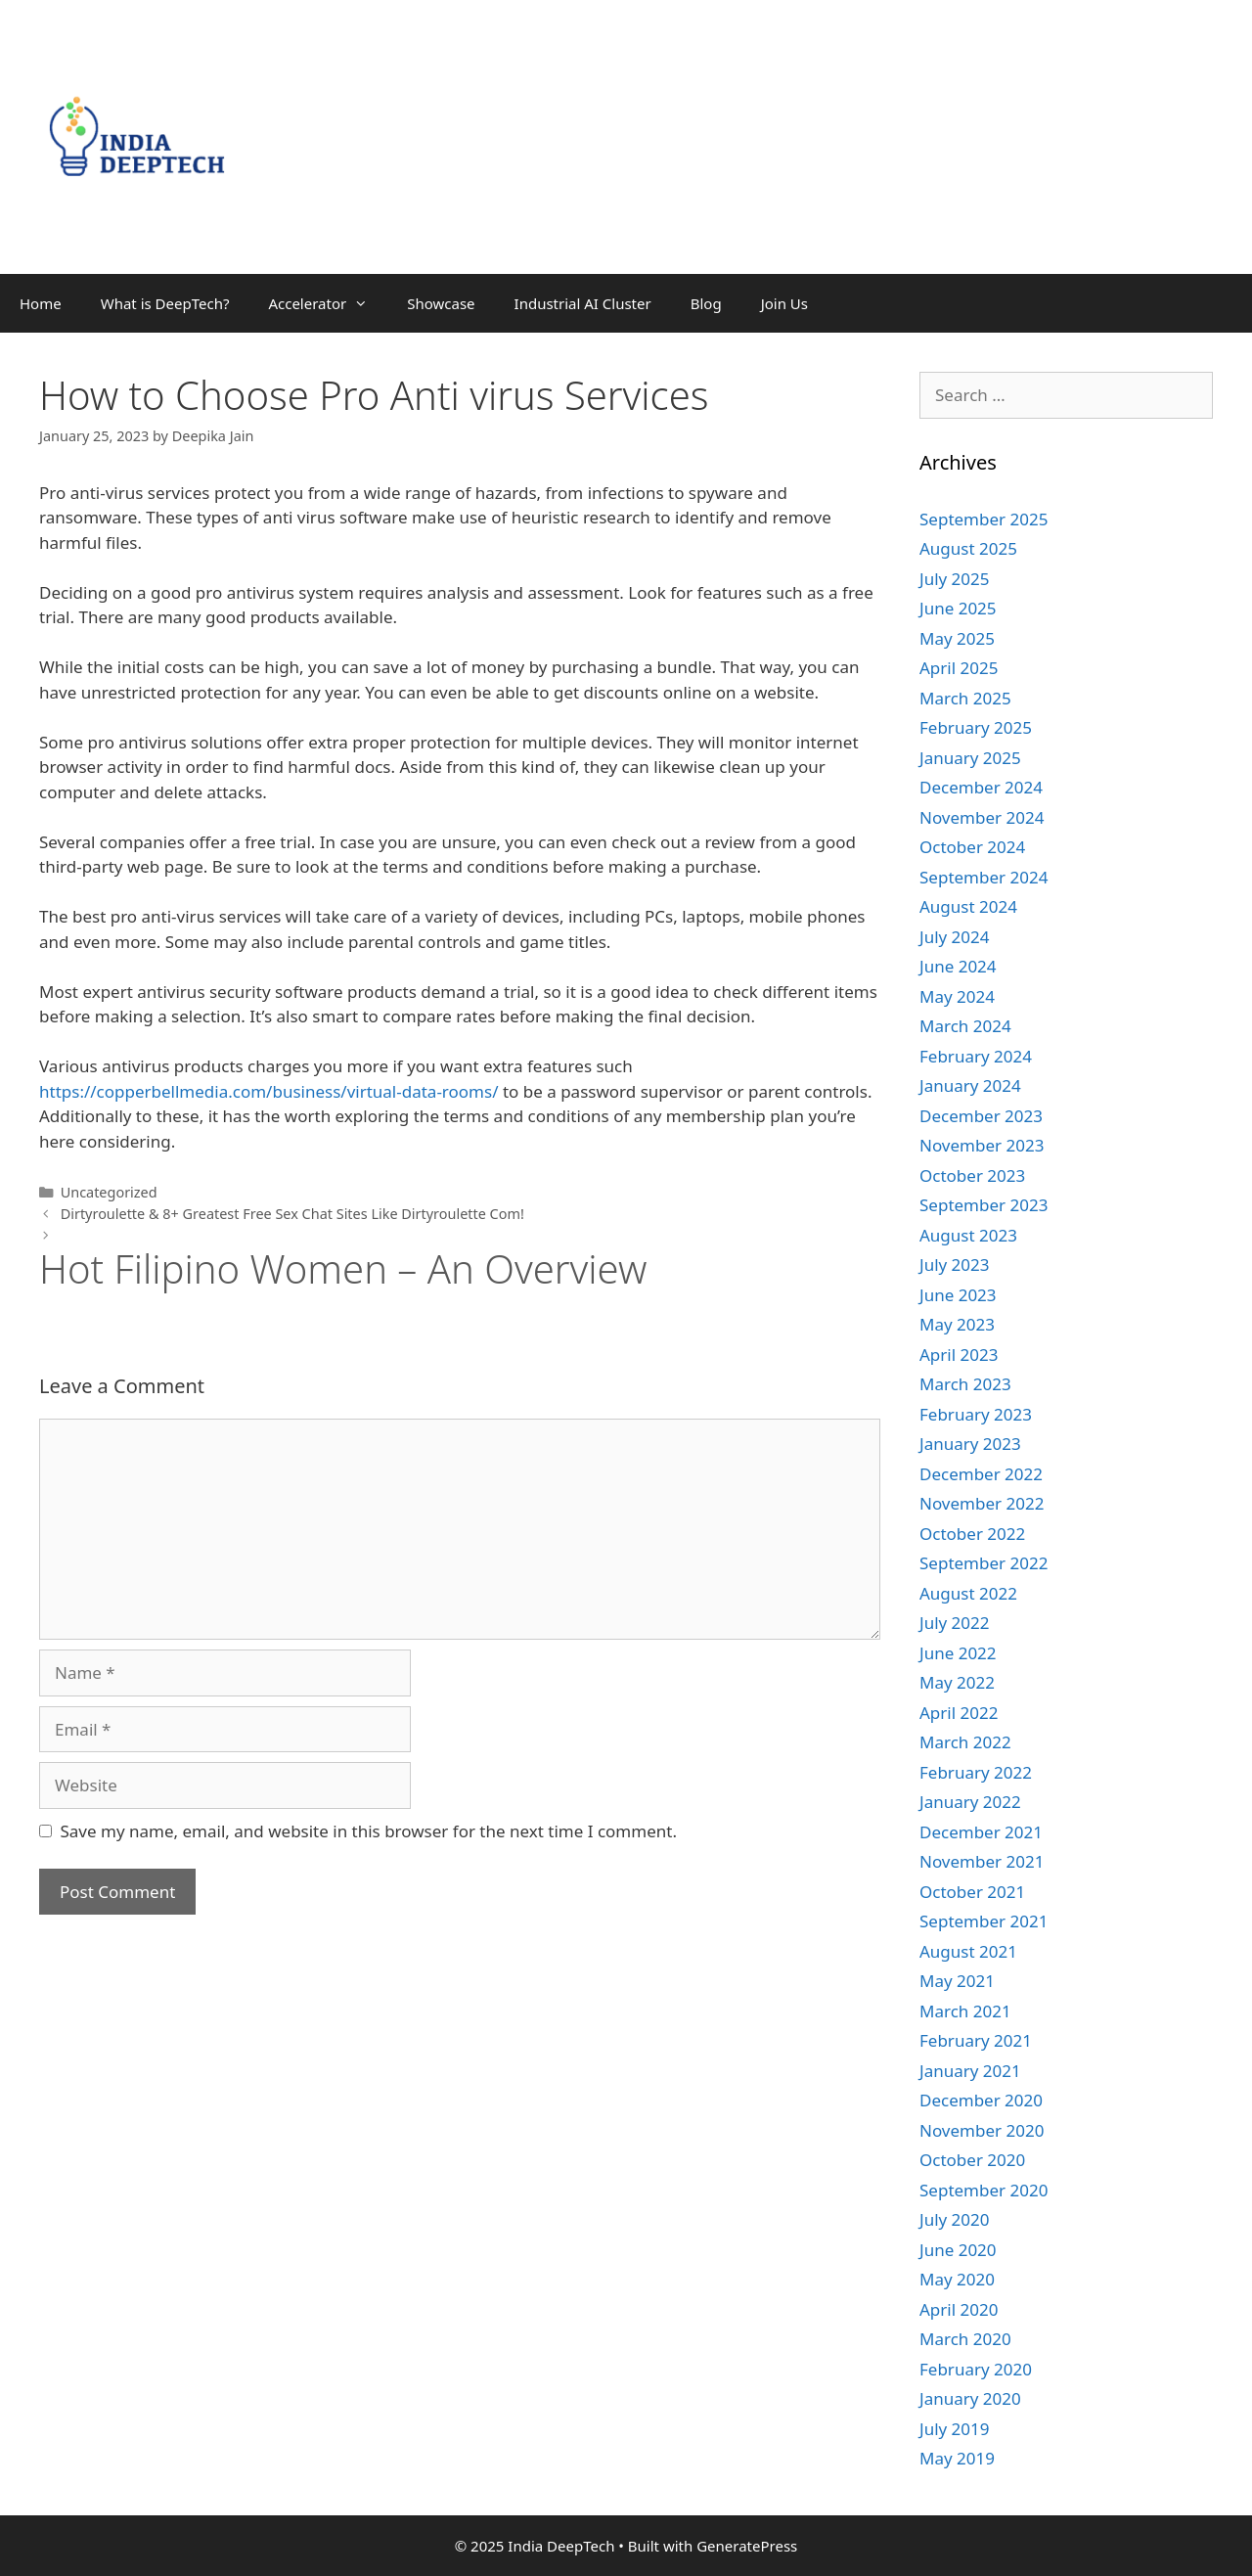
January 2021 (970, 2070)
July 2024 (954, 937)
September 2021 (983, 1921)
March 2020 (965, 2338)
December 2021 (981, 1832)
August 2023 (968, 1235)
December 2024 (981, 787)
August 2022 (968, 1593)
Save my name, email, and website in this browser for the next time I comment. (369, 1831)
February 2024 (975, 1056)
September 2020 (983, 2190)
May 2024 (957, 996)
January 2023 (970, 1443)
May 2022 (957, 1682)
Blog (706, 303)
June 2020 (958, 2249)
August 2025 (968, 548)
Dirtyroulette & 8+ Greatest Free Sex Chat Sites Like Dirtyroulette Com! (292, 1213)
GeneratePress (746, 2545)
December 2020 (981, 2100)
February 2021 (975, 2040)
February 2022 (975, 1772)
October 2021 (972, 1891)
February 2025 (975, 727)
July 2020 (954, 2219)
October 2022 (972, 1533)
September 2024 (983, 877)
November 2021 (981, 1861)
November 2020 (981, 2130)
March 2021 (965, 2011)
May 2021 (957, 1980)
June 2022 (958, 1653)
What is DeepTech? (165, 303)
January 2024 (970, 1085)
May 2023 (957, 1324)
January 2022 (970, 1801)
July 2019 (954, 2429)
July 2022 (954, 1622)
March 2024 (965, 1026)
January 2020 (970, 2398)
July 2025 (954, 578)
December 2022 (981, 1474)
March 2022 (965, 1742)
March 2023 (965, 1384)
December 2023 (981, 1116)
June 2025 (958, 608)
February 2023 (975, 1414)
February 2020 (975, 2369)
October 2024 (972, 847)
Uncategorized (109, 1192)
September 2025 (983, 519)
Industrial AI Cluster (582, 303)
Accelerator (327, 303)
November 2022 (981, 1503)
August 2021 (968, 1951)
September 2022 (983, 1563)
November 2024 (981, 817)
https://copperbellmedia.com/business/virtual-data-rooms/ (268, 1091)
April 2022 (958, 1712)
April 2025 (958, 667)
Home (41, 303)
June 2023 (958, 1295)
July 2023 (954, 1264)
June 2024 (958, 966)
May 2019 (957, 2458)
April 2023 (958, 1354)
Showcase (440, 303)
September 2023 (983, 1205)
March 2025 (965, 698)
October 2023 (972, 1175)
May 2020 (957, 2279)
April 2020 (958, 2309)
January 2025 (970, 757)
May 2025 (957, 638)
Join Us (784, 303)
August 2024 (968, 906)
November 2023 (981, 1145)
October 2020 (972, 2159)
